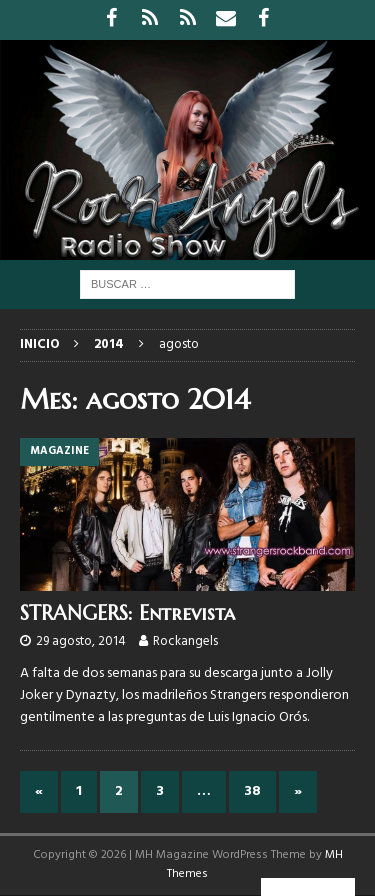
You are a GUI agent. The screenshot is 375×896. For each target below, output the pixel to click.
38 (252, 791)
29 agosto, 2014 (81, 641)
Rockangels (185, 641)
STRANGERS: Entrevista (127, 613)
